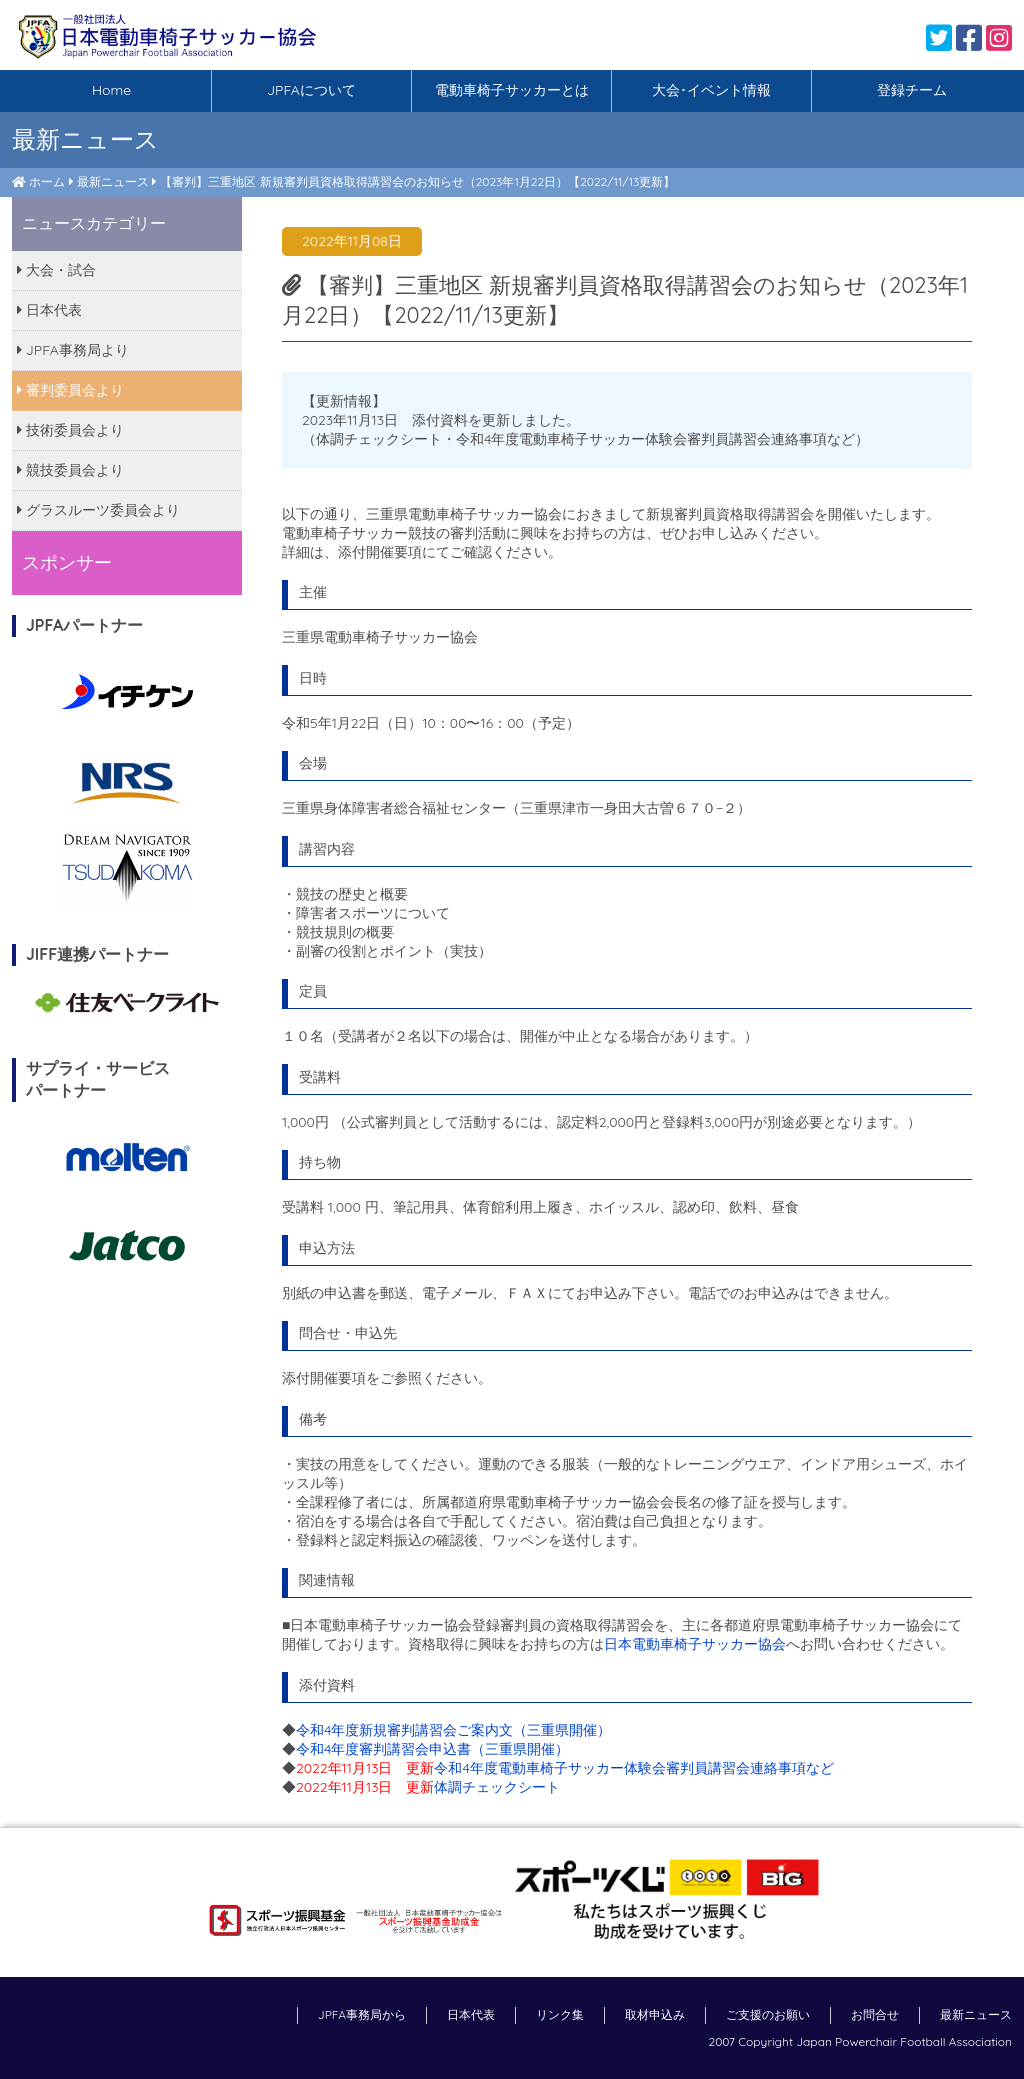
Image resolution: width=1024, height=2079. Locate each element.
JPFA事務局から (362, 2014)
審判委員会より (70, 390)
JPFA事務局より (73, 350)
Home (111, 90)
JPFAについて (311, 90)
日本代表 (49, 310)
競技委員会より (70, 470)
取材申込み (655, 2014)
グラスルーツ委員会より (98, 510)
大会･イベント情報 (711, 90)
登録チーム (912, 90)
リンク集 (560, 2014)
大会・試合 (56, 270)
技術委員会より (70, 430)
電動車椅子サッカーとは (512, 90)
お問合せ (875, 2014)
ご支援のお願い (768, 2014)
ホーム (47, 181)
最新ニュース (113, 181)
